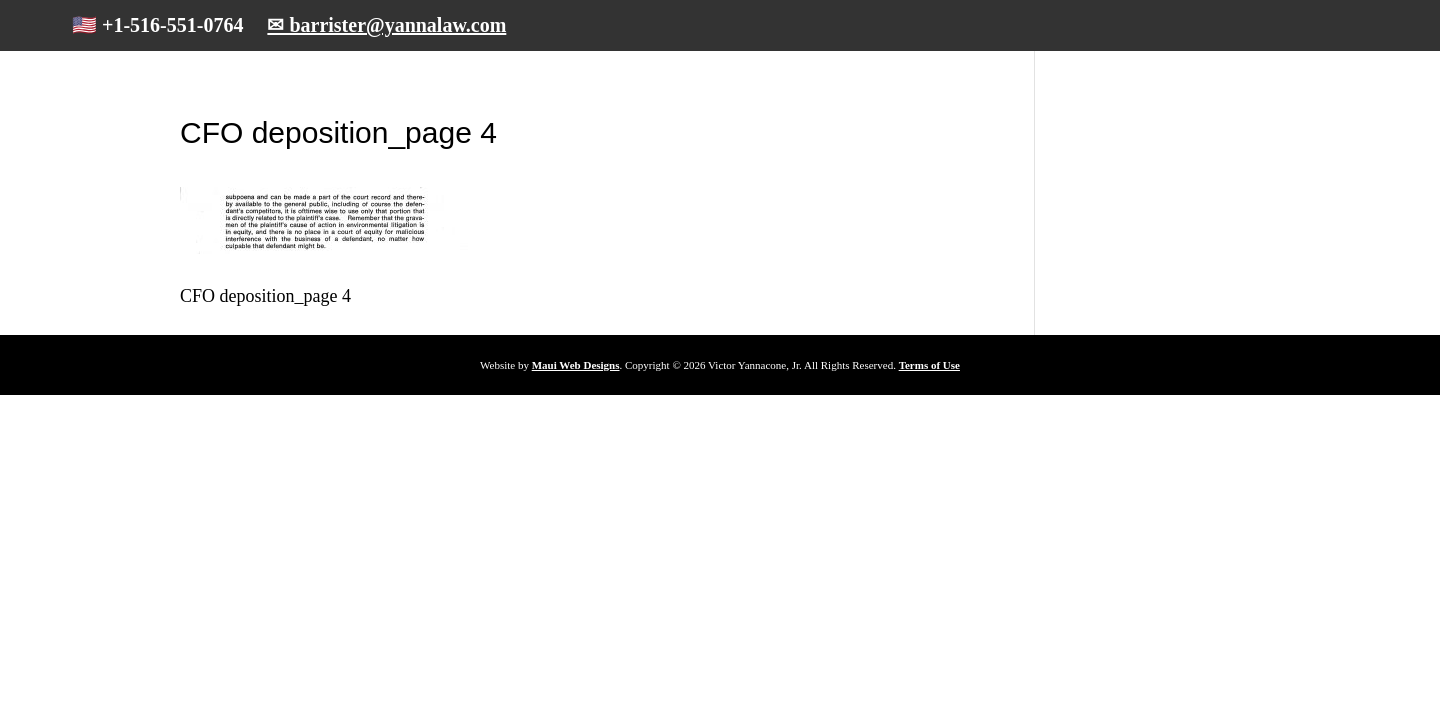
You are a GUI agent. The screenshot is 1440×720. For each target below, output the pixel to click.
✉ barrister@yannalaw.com (386, 25)
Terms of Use (929, 365)
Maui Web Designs (576, 365)
